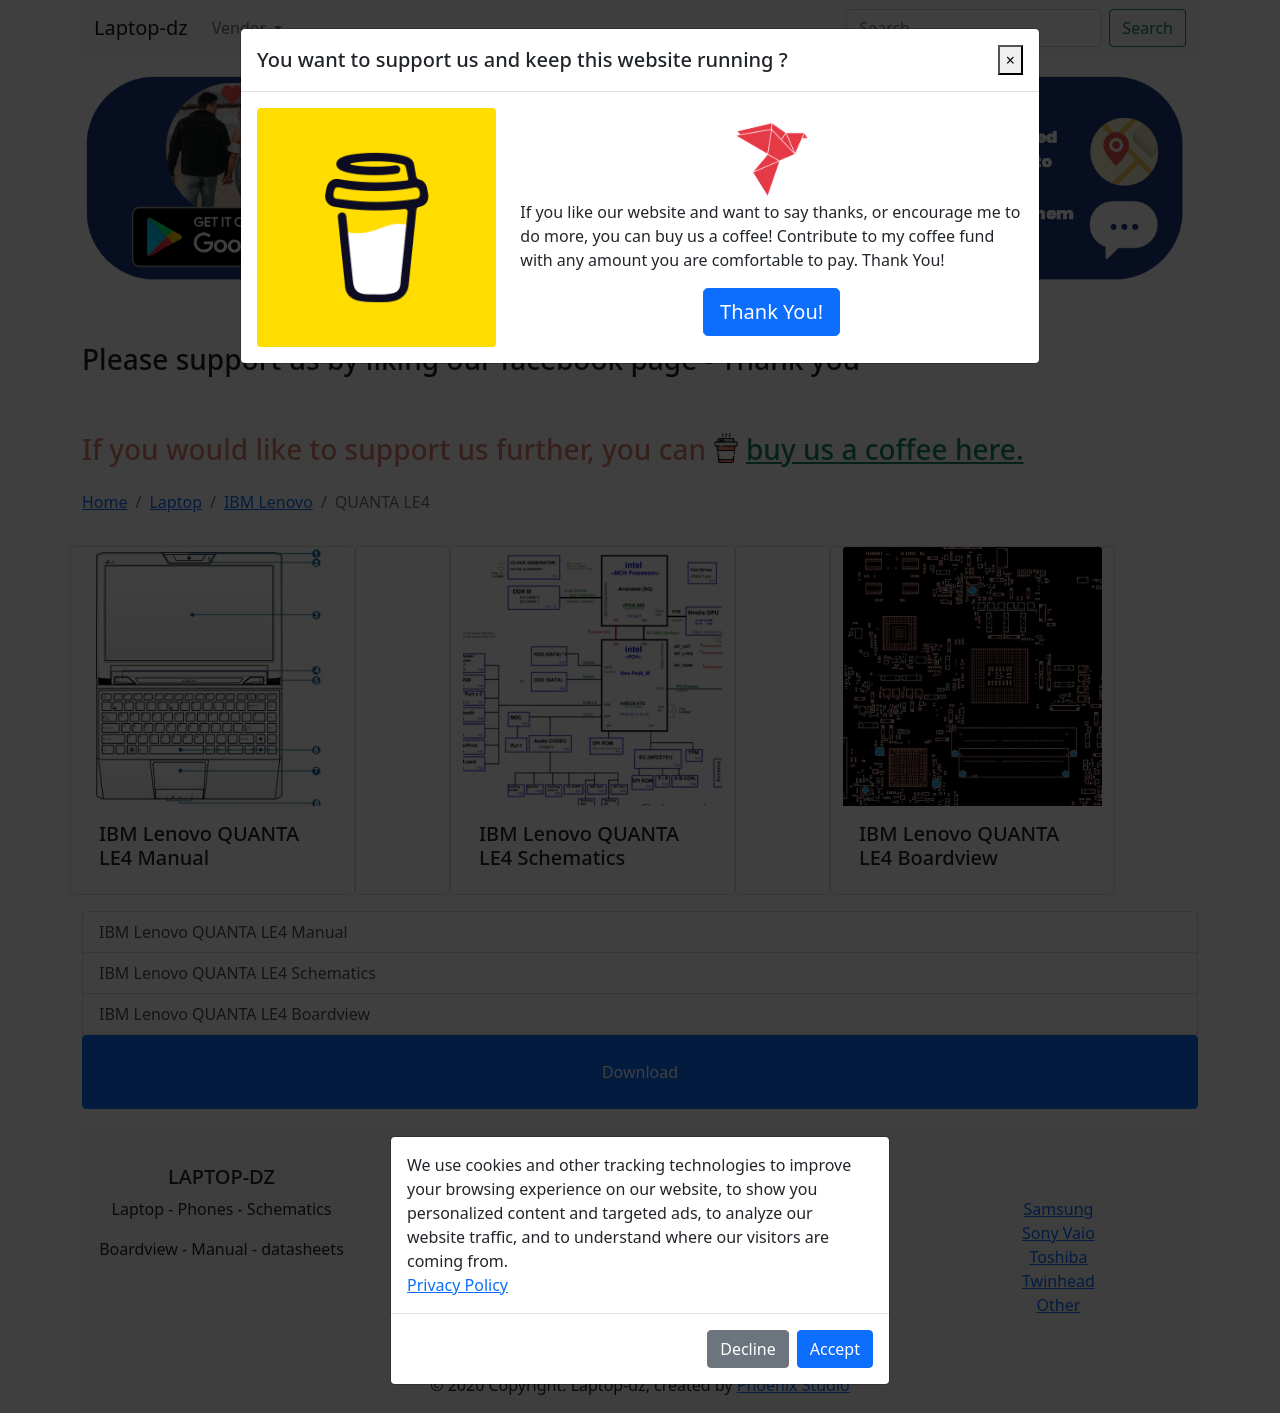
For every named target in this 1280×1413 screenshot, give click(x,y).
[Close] (1010, 60)
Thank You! (771, 311)
